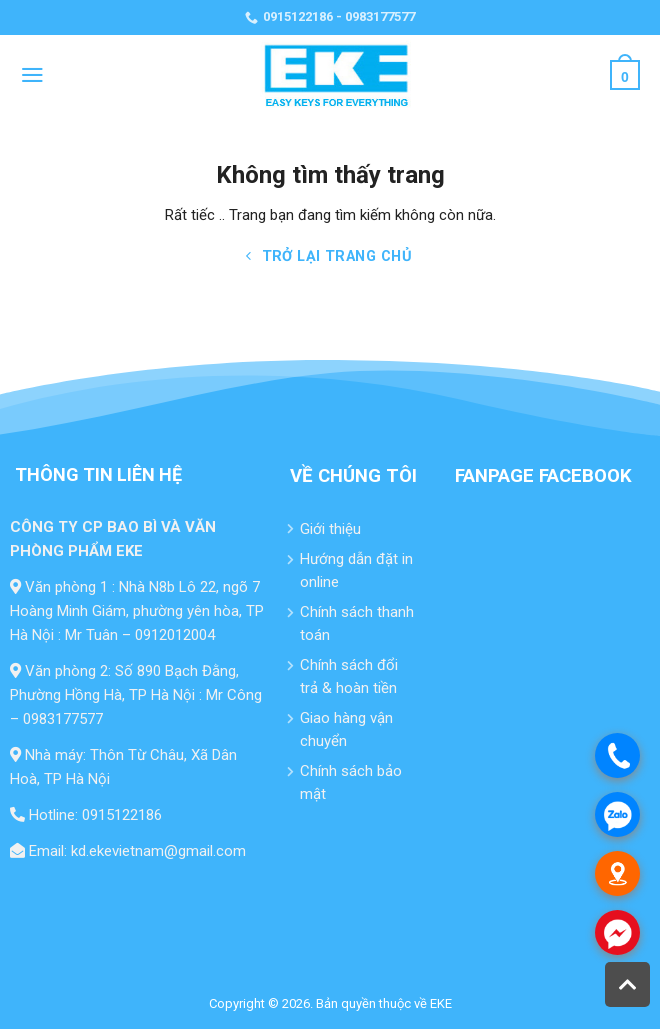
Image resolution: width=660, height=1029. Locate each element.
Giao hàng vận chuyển (346, 729)
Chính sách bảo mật (351, 782)
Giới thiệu (330, 529)
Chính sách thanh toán (357, 623)
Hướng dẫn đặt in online (356, 570)
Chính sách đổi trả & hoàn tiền (349, 676)
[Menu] (32, 75)
